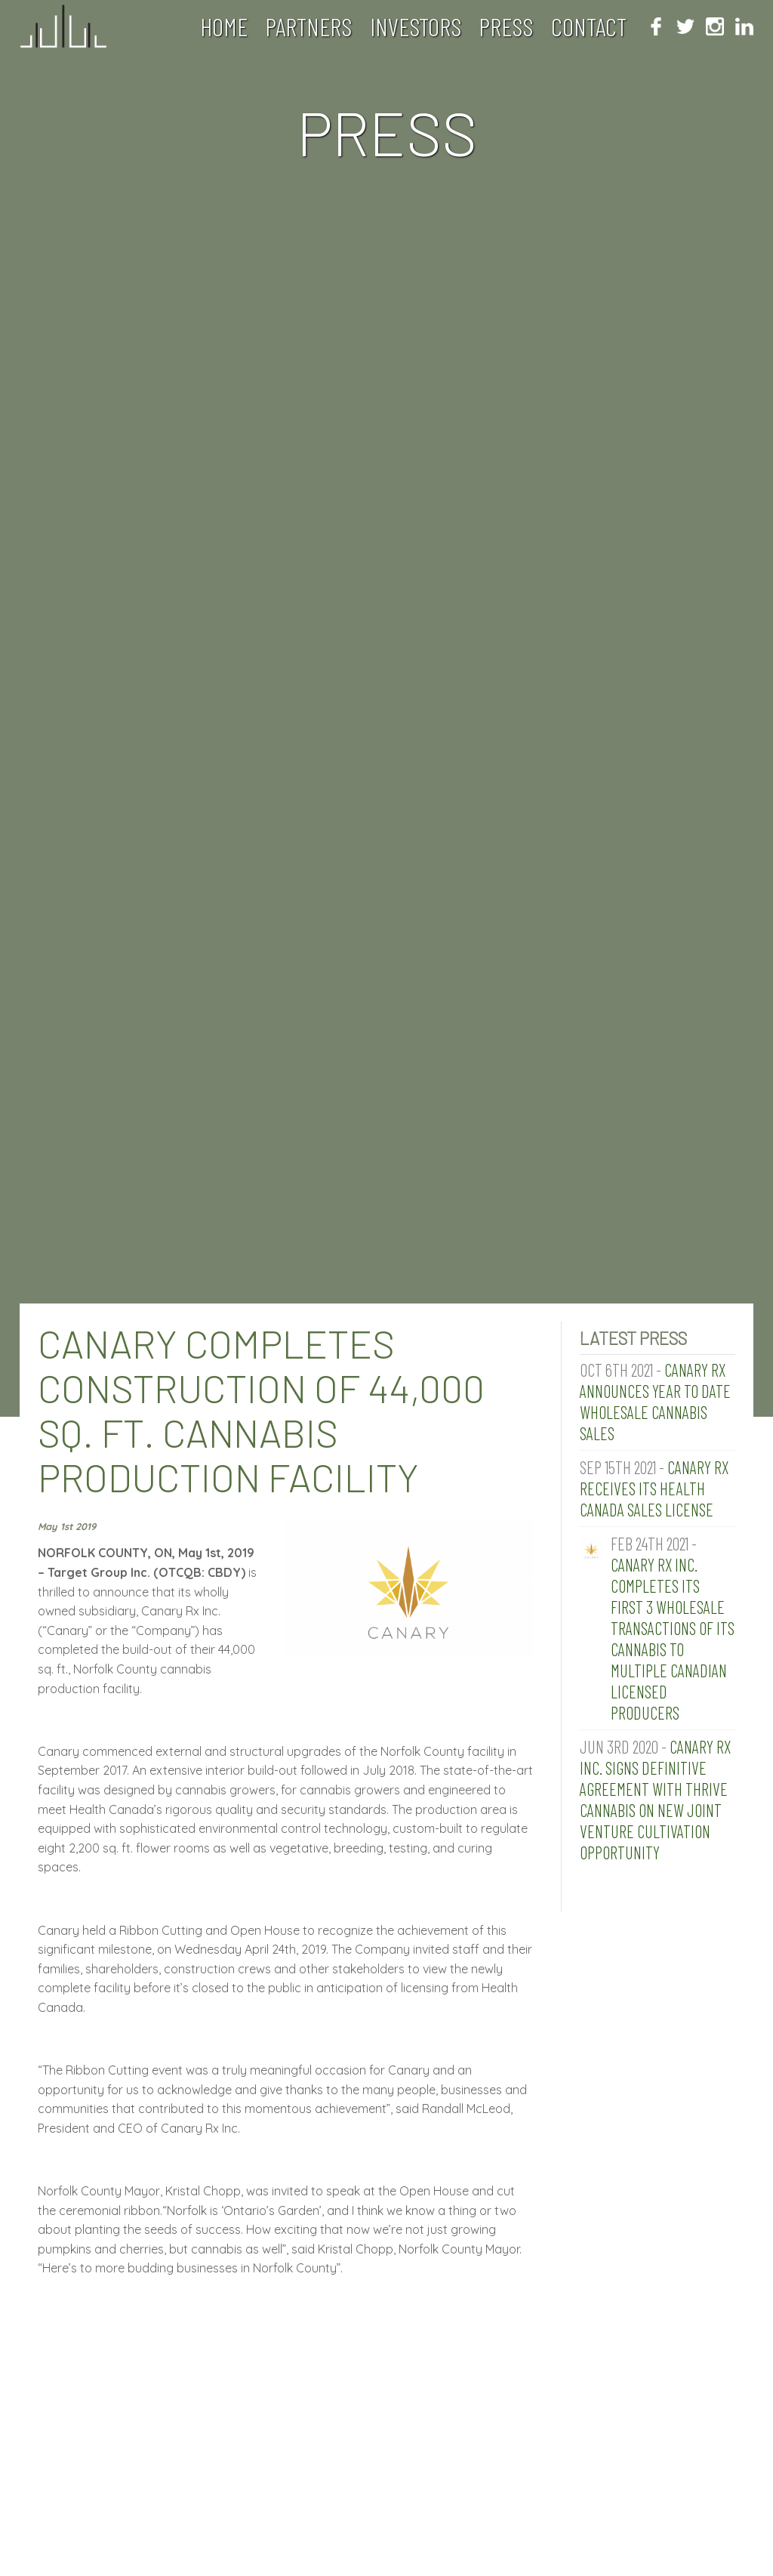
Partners (308, 26)
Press (506, 26)
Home (224, 26)
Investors (415, 26)
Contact (589, 26)
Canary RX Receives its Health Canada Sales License (654, 1488)
